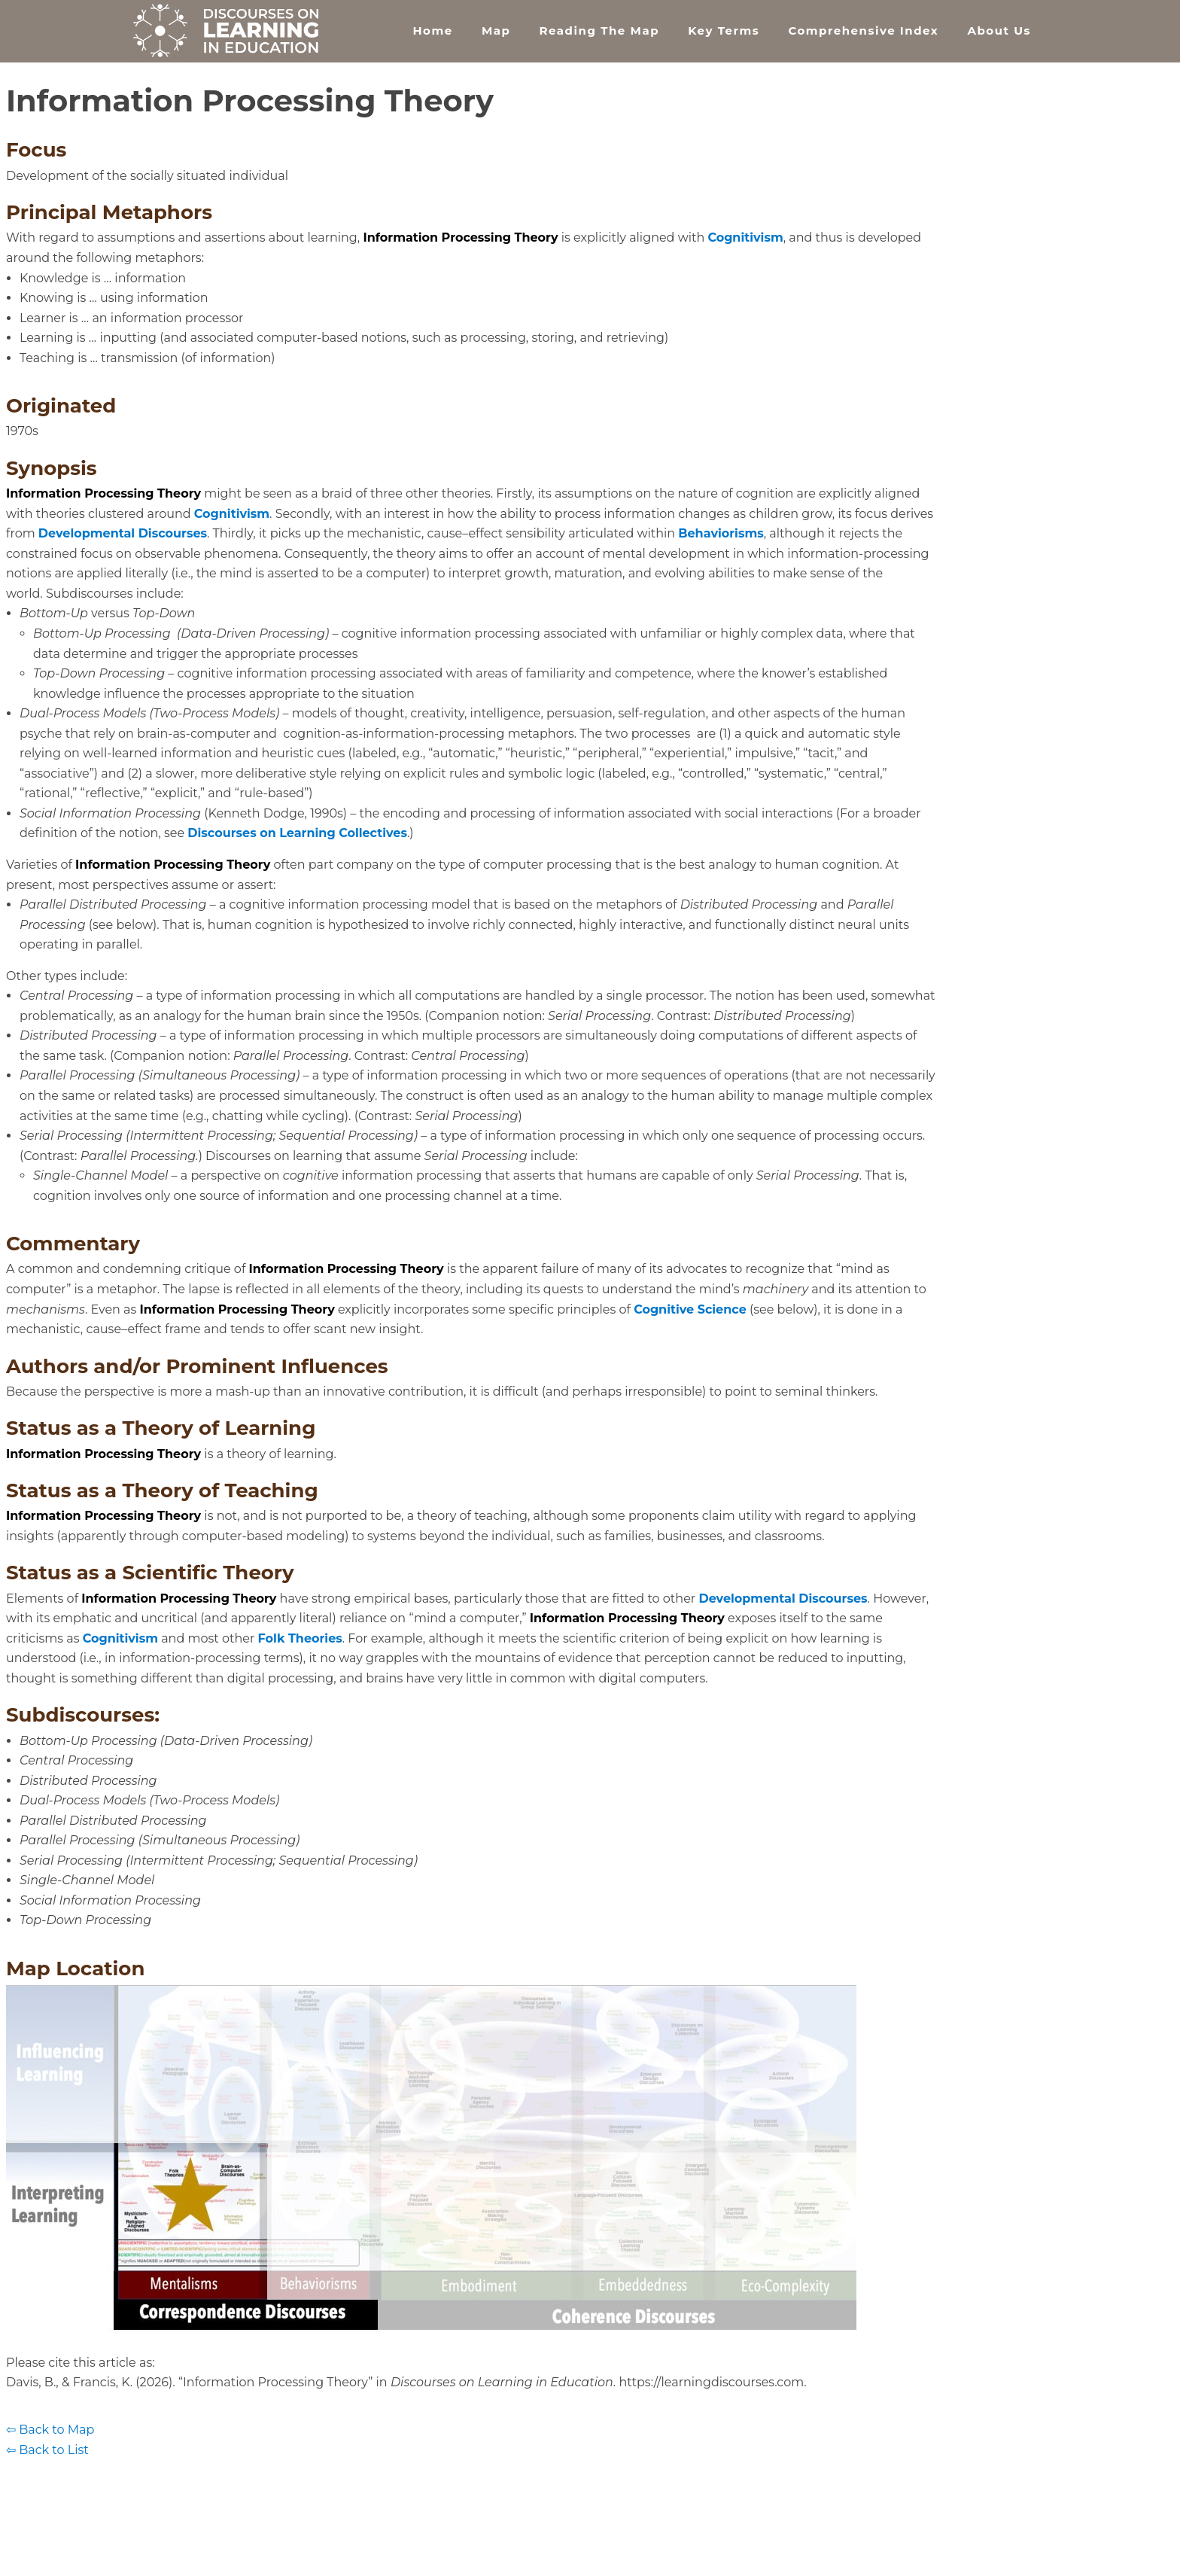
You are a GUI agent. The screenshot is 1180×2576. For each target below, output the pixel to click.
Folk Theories (300, 1638)
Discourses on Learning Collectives (297, 833)
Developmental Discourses (122, 533)
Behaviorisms (720, 533)
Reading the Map (599, 30)
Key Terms (723, 30)
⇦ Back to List (47, 2450)
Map (496, 30)
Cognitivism (745, 237)
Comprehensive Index (863, 30)
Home (432, 30)
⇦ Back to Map (50, 2429)
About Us (999, 30)
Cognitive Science (690, 1309)
